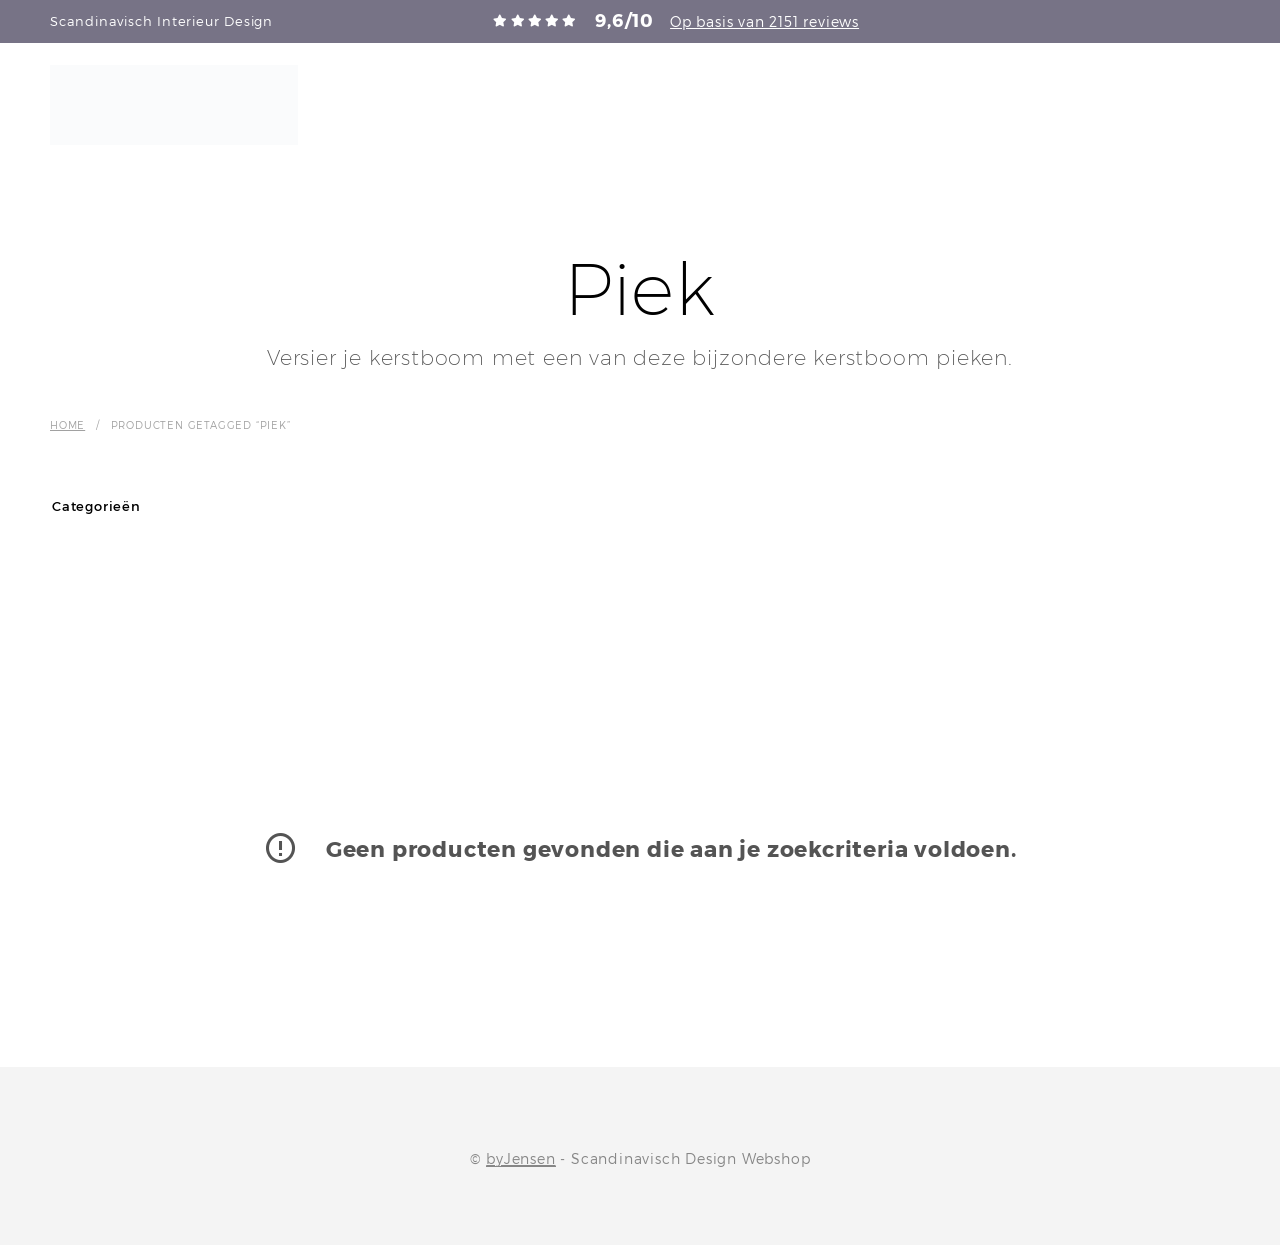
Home (67, 425)
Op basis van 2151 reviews (764, 21)
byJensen (520, 1159)
